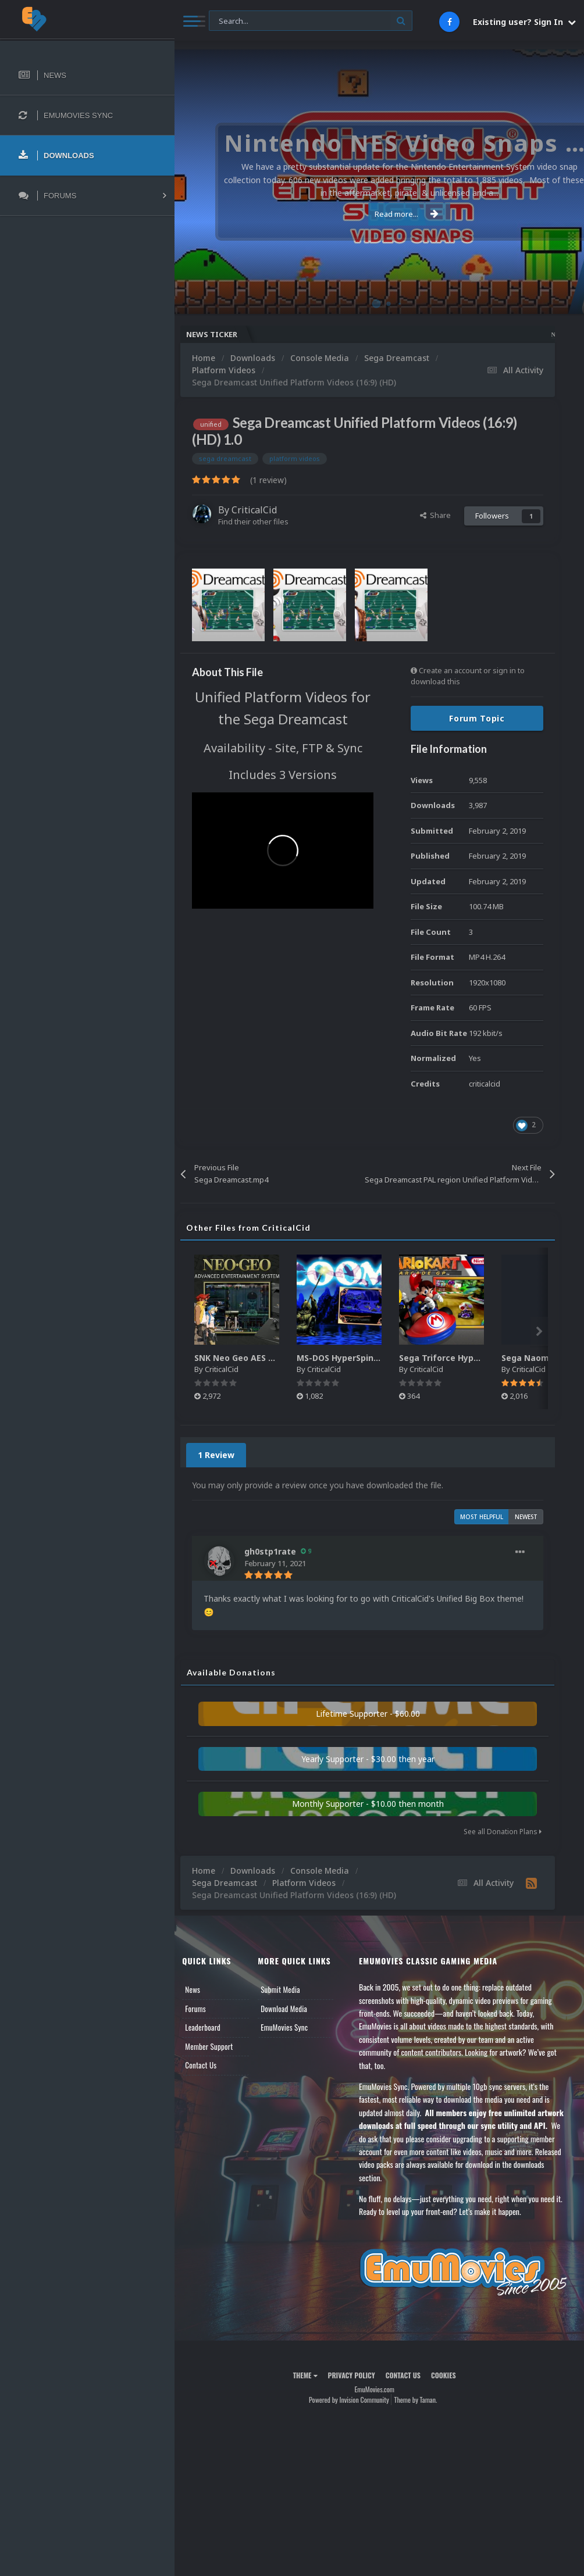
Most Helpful (481, 1517)
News (202, 1989)
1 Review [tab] (226, 1454)
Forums (205, 2008)
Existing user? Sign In (524, 21)
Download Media (291, 2008)
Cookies (448, 2374)
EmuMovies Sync (291, 2027)
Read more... (377, 214)
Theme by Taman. (420, 2398)
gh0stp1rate (280, 1551)
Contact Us (210, 2065)
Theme (310, 2374)
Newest (526, 1517)
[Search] (310, 21)
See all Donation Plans (503, 1832)
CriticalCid (264, 509)
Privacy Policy (356, 2374)
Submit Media (288, 1989)
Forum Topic (477, 718)
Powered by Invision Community (354, 2398)
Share (435, 515)
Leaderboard (212, 2027)
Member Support (219, 2046)
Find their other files (263, 521)
